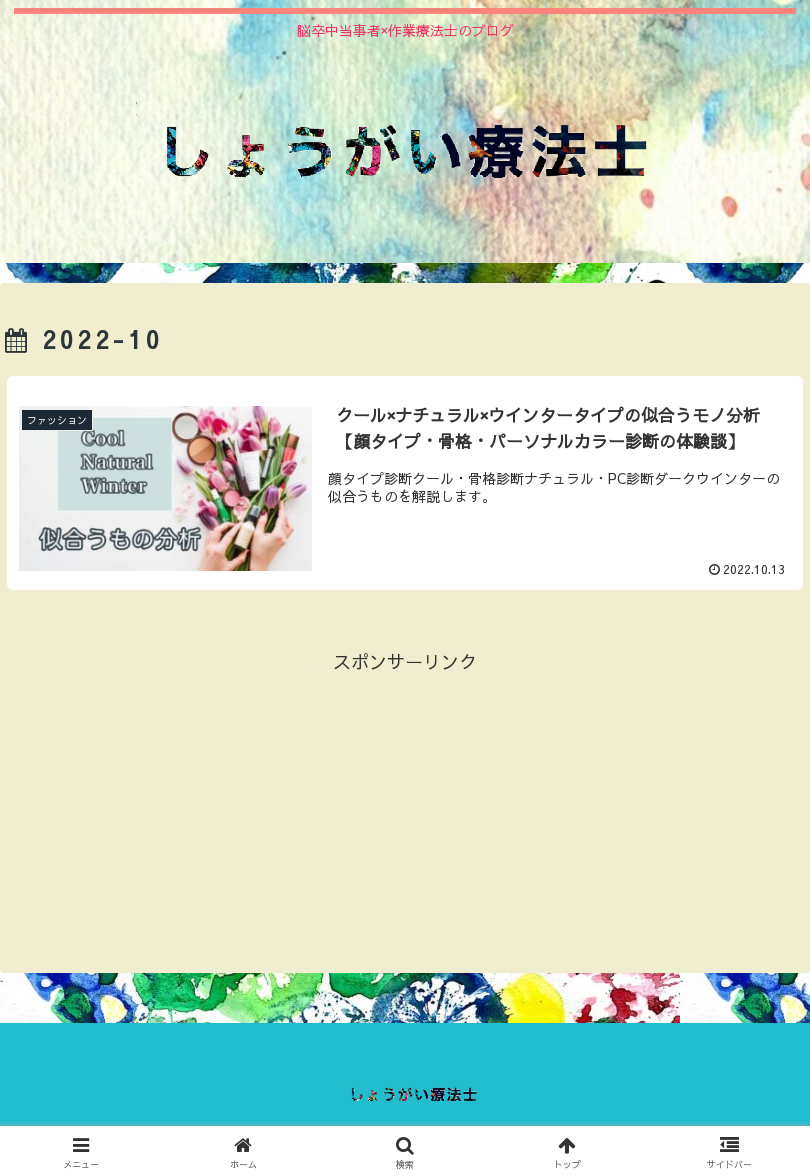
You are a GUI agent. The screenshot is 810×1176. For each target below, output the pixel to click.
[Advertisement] (405, 819)
